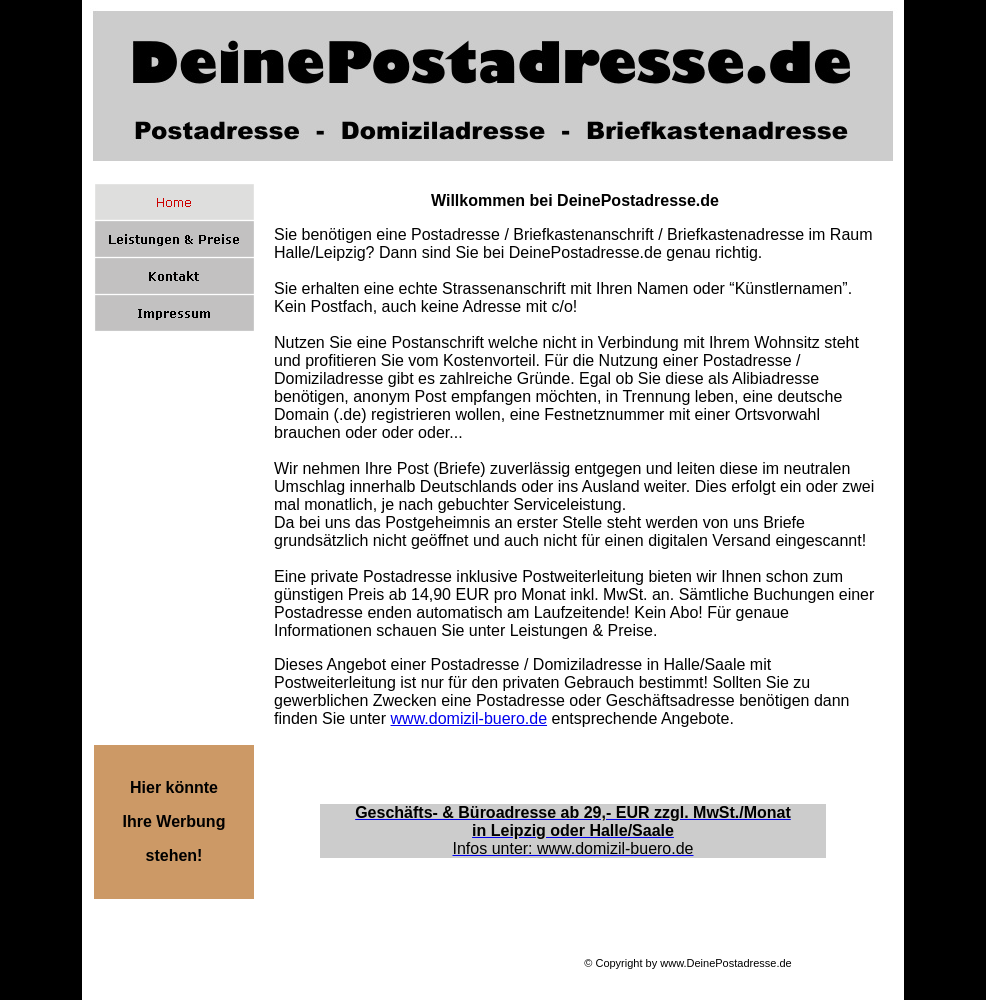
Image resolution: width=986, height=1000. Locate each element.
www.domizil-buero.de (469, 718)
